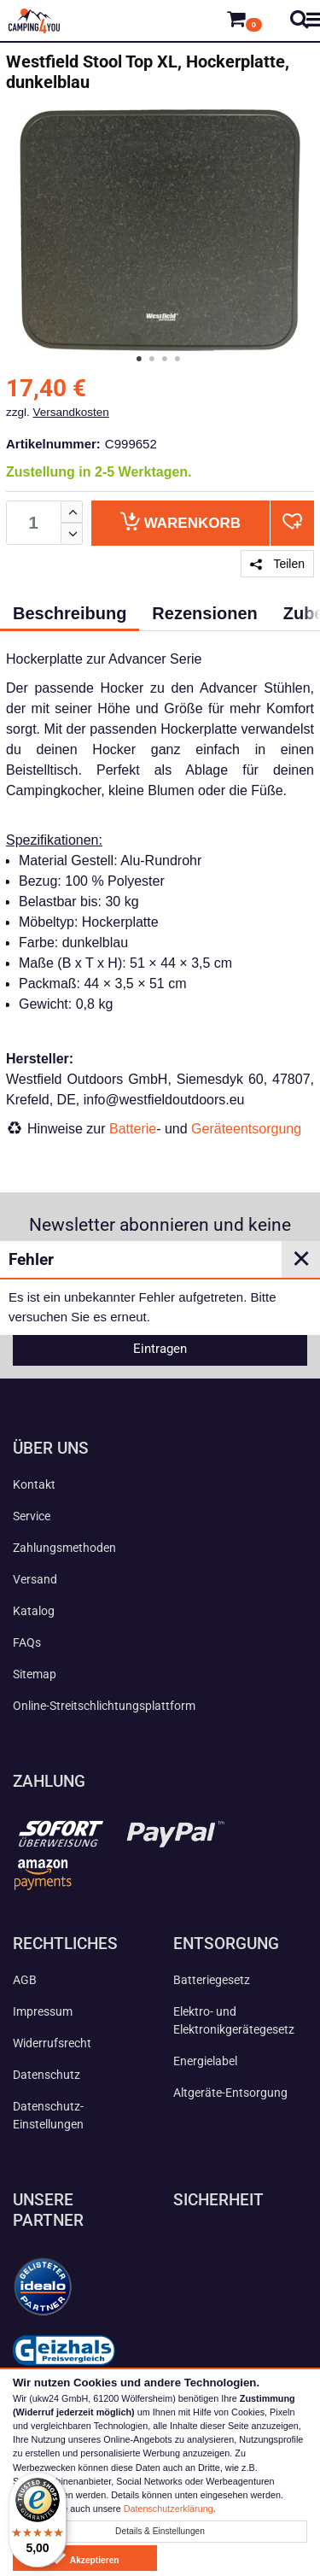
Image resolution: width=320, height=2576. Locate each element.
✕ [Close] (301, 1259)
